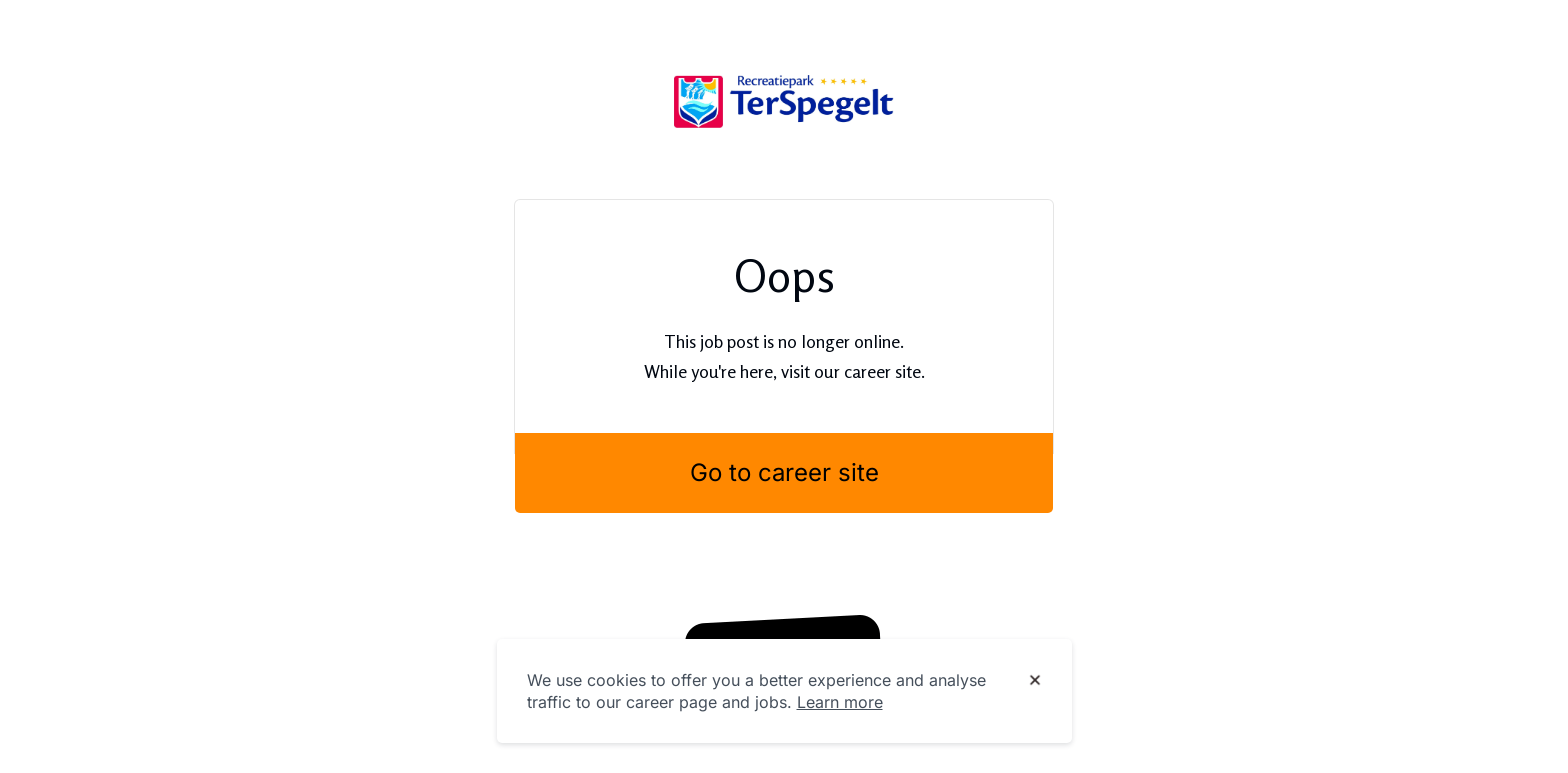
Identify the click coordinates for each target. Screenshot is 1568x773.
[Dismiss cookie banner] (1035, 681)
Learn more (840, 702)
